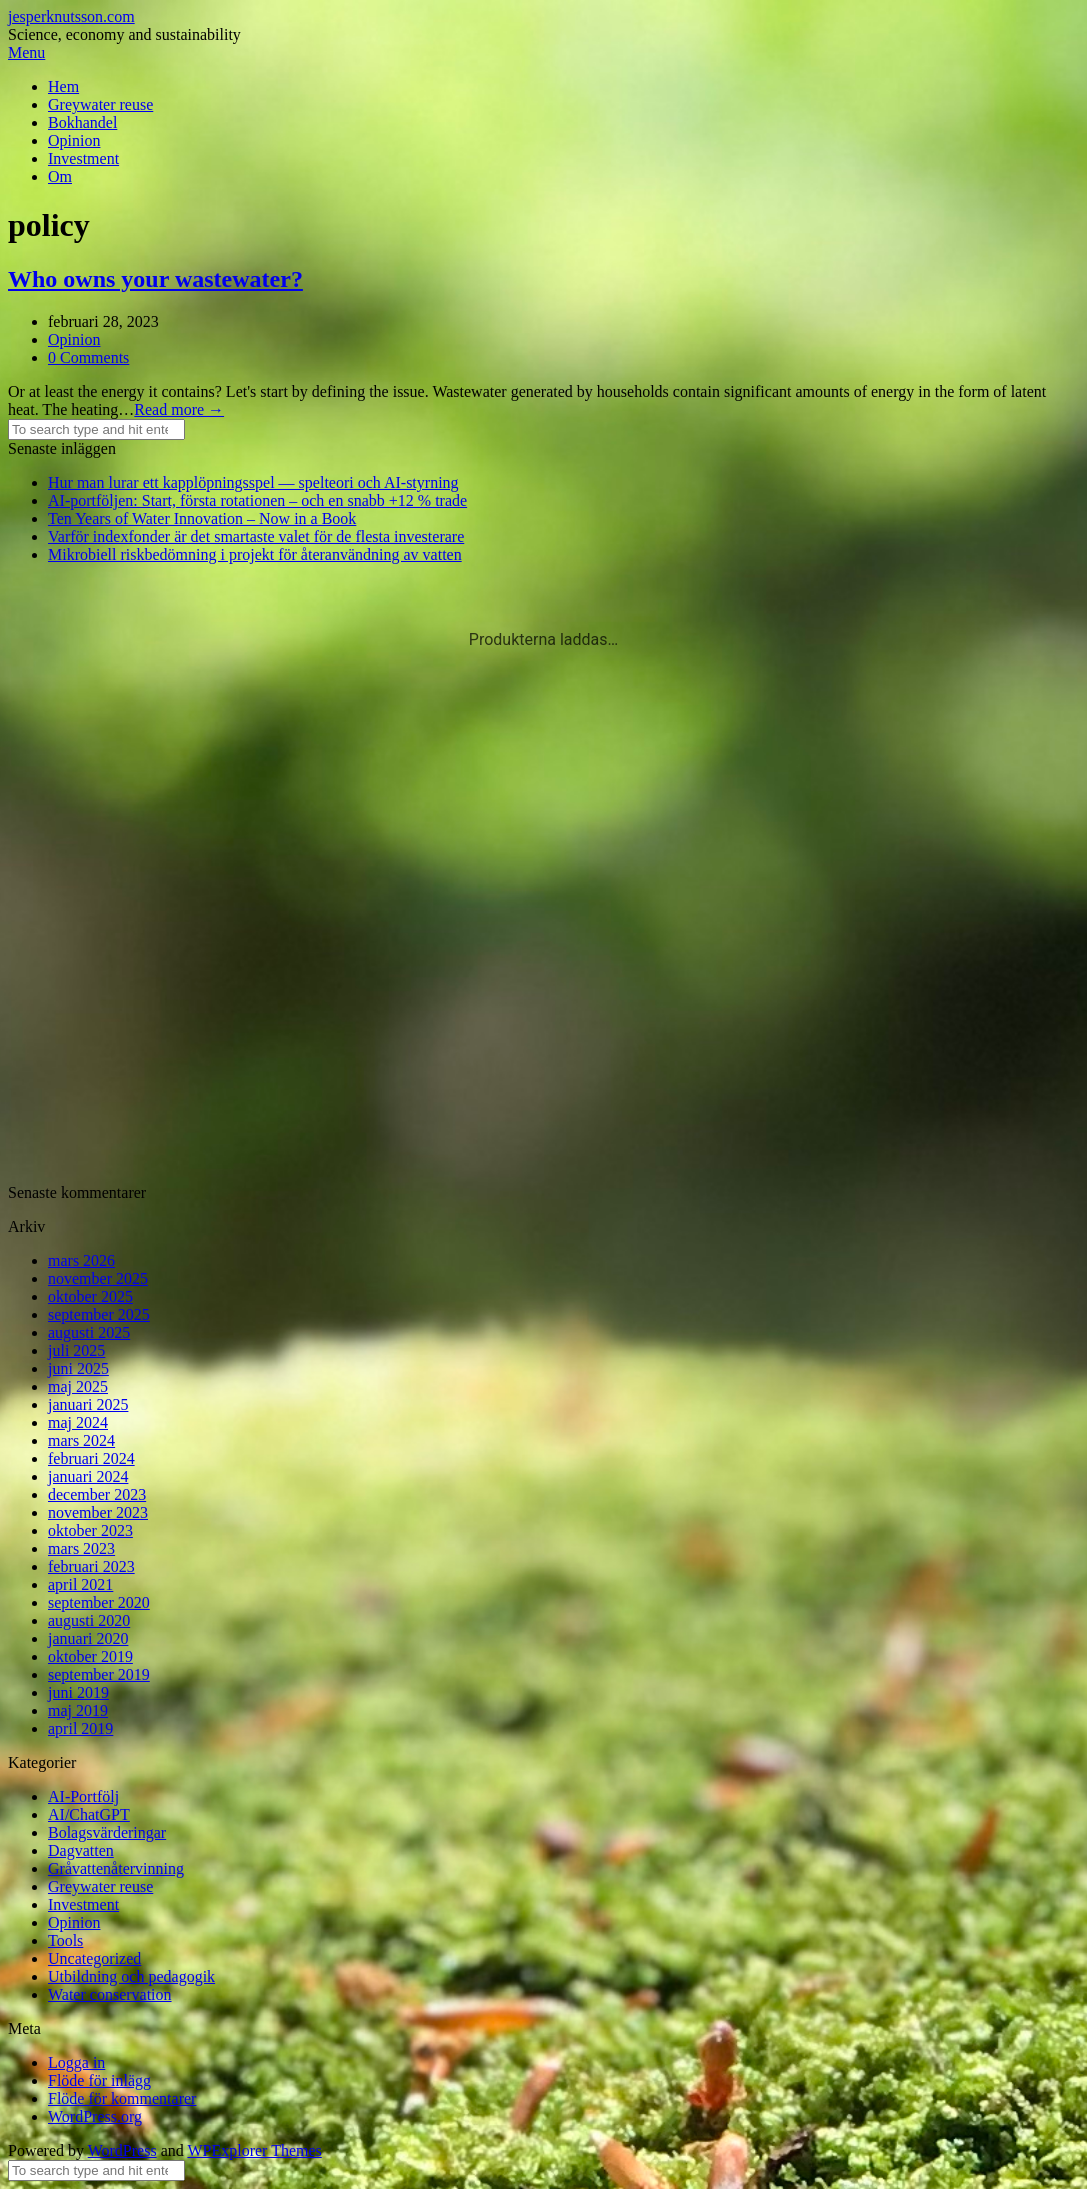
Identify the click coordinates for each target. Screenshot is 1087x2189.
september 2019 (99, 1674)
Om (60, 176)
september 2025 (99, 1314)
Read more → (179, 409)
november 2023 (98, 1512)
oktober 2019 (90, 1656)
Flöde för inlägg (99, 2080)
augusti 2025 (89, 1332)
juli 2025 (76, 1350)
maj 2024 (78, 1422)
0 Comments (88, 357)
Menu (26, 52)
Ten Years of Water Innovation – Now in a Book (202, 518)
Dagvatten (81, 1850)
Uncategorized (94, 1958)
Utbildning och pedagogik (131, 1976)
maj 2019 (78, 1710)
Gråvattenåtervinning (116, 1868)
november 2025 (98, 1278)
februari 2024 (91, 1458)
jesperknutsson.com (71, 16)
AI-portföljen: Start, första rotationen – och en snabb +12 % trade (257, 500)
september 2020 (99, 1602)
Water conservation (110, 1994)
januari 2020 (88, 1638)
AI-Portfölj (83, 1796)
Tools (65, 1940)
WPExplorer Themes (254, 2150)
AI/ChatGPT (89, 1814)
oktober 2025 (90, 1296)
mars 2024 (81, 1440)
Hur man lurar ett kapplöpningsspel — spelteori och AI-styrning (253, 482)
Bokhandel (82, 122)
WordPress (122, 2150)
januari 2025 (88, 1404)
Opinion (74, 140)
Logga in (76, 2062)
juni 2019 (78, 1692)
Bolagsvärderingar (107, 1832)
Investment (83, 158)
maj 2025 (78, 1386)
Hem (63, 86)
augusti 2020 (89, 1620)
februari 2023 (91, 1566)
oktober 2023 (90, 1530)
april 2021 (80, 1584)
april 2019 (80, 1728)
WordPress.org (95, 2116)
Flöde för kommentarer (122, 2098)
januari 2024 (88, 1476)
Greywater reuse (100, 104)
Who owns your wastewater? (155, 279)
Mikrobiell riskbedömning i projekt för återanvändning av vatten (255, 554)
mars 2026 (81, 1260)
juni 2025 (78, 1368)
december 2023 (97, 1494)
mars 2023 (81, 1548)
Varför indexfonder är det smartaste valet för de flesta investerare (256, 536)
